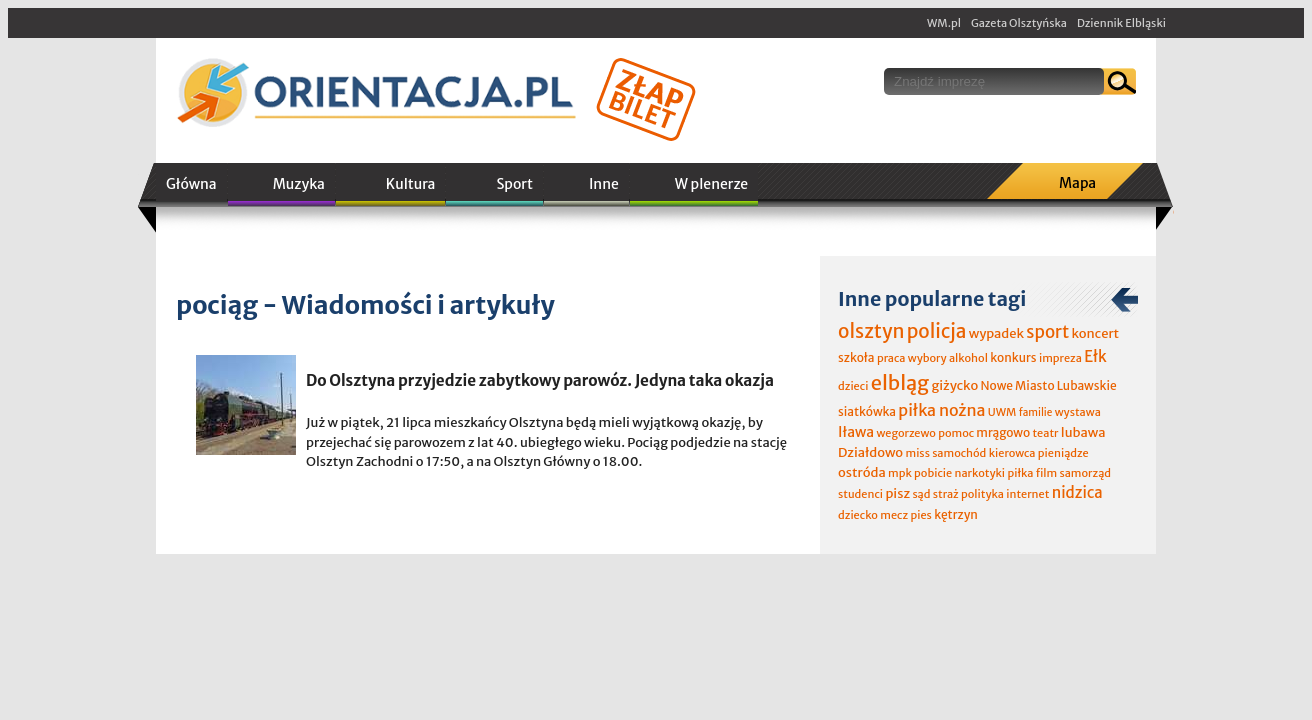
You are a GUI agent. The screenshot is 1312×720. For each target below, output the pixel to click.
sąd (921, 494)
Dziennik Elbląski (1121, 23)
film (1047, 473)
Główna (191, 184)
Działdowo (870, 452)
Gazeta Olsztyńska (1019, 23)
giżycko (954, 385)
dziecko (858, 515)
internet (1027, 494)
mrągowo (1003, 432)
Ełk (1095, 356)
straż (946, 494)
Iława (856, 432)
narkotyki (980, 473)
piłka (1020, 473)
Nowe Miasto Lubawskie (1049, 385)
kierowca (1012, 453)
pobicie (933, 473)
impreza (1060, 358)
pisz (897, 493)
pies (920, 515)
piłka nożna (941, 410)
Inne (604, 184)
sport (1047, 332)
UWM (1002, 412)
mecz (894, 515)
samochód (959, 453)
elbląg (900, 382)
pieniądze (1063, 453)
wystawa (1078, 412)
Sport (514, 184)
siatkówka (867, 411)
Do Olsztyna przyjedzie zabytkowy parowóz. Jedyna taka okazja (540, 380)
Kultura (411, 184)
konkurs (1013, 357)
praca (891, 358)
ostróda (862, 472)
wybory (927, 358)
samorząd (1085, 473)
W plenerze (711, 184)
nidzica (1077, 492)
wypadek (996, 333)
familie (1036, 412)
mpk (900, 473)
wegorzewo (905, 433)
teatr (1045, 433)
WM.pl (944, 23)
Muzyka (299, 184)
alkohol (968, 358)
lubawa (1083, 432)
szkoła (856, 357)
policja (937, 331)
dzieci (853, 386)
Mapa (1077, 183)
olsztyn (871, 331)
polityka (982, 494)
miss (917, 453)
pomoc (956, 433)
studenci (860, 494)
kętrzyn (956, 514)
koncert (1095, 333)
